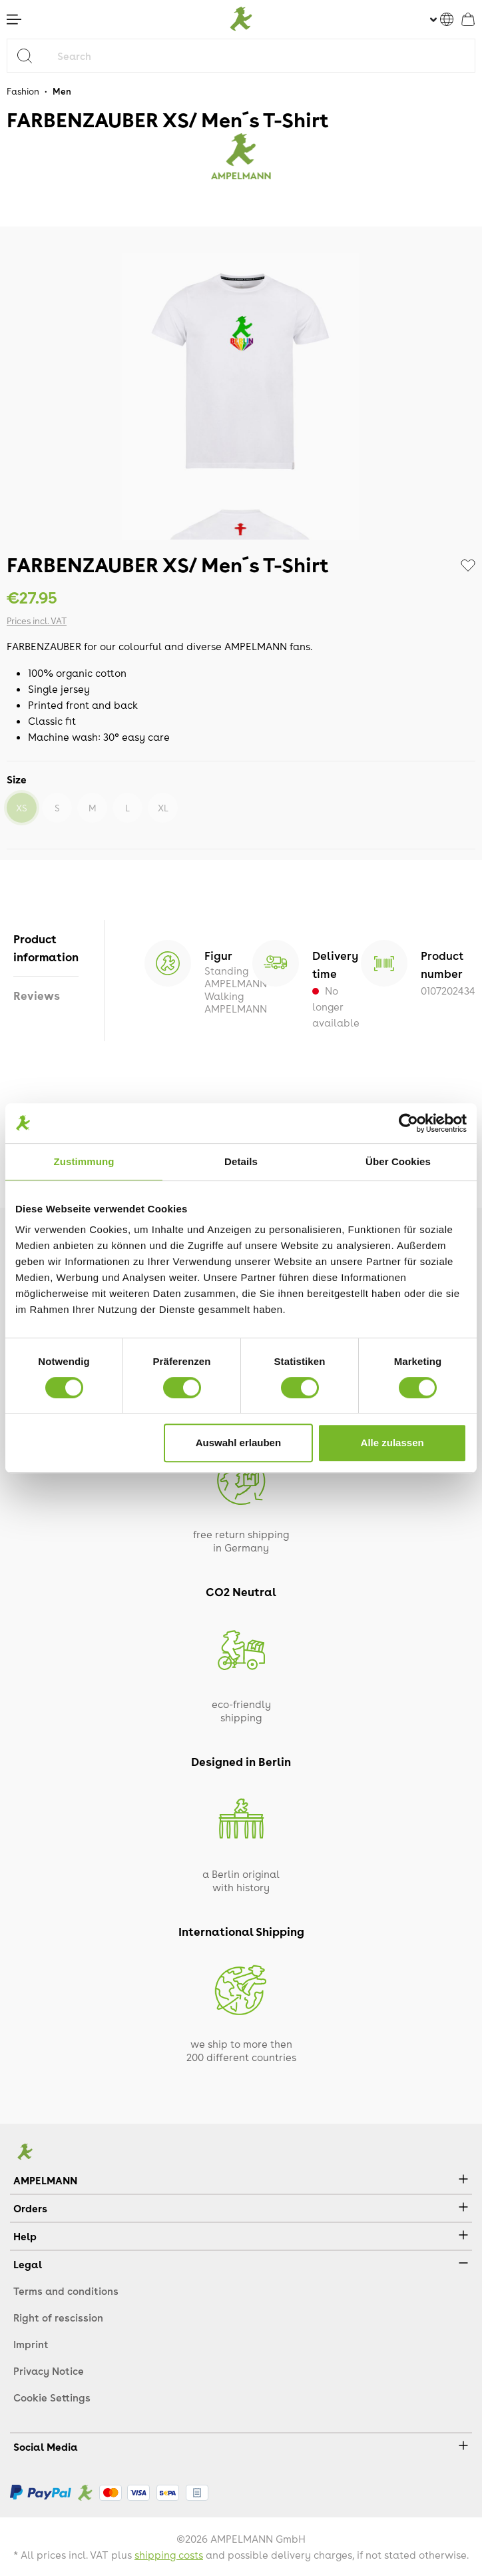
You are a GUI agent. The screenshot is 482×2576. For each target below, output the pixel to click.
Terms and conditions (66, 2291)
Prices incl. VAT (37, 620)
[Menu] (14, 19)
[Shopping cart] (468, 19)
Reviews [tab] (36, 995)
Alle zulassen (392, 1442)
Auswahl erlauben (238, 1442)
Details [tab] (241, 1161)
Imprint (31, 2344)
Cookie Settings (52, 2397)
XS (21, 807)
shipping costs (168, 2554)
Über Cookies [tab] (398, 1161)
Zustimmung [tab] (84, 1161)
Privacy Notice (48, 2370)
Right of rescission (58, 2317)
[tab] (46, 948)
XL (163, 807)
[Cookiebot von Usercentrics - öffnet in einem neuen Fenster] (408, 1123)
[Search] (29, 55)
